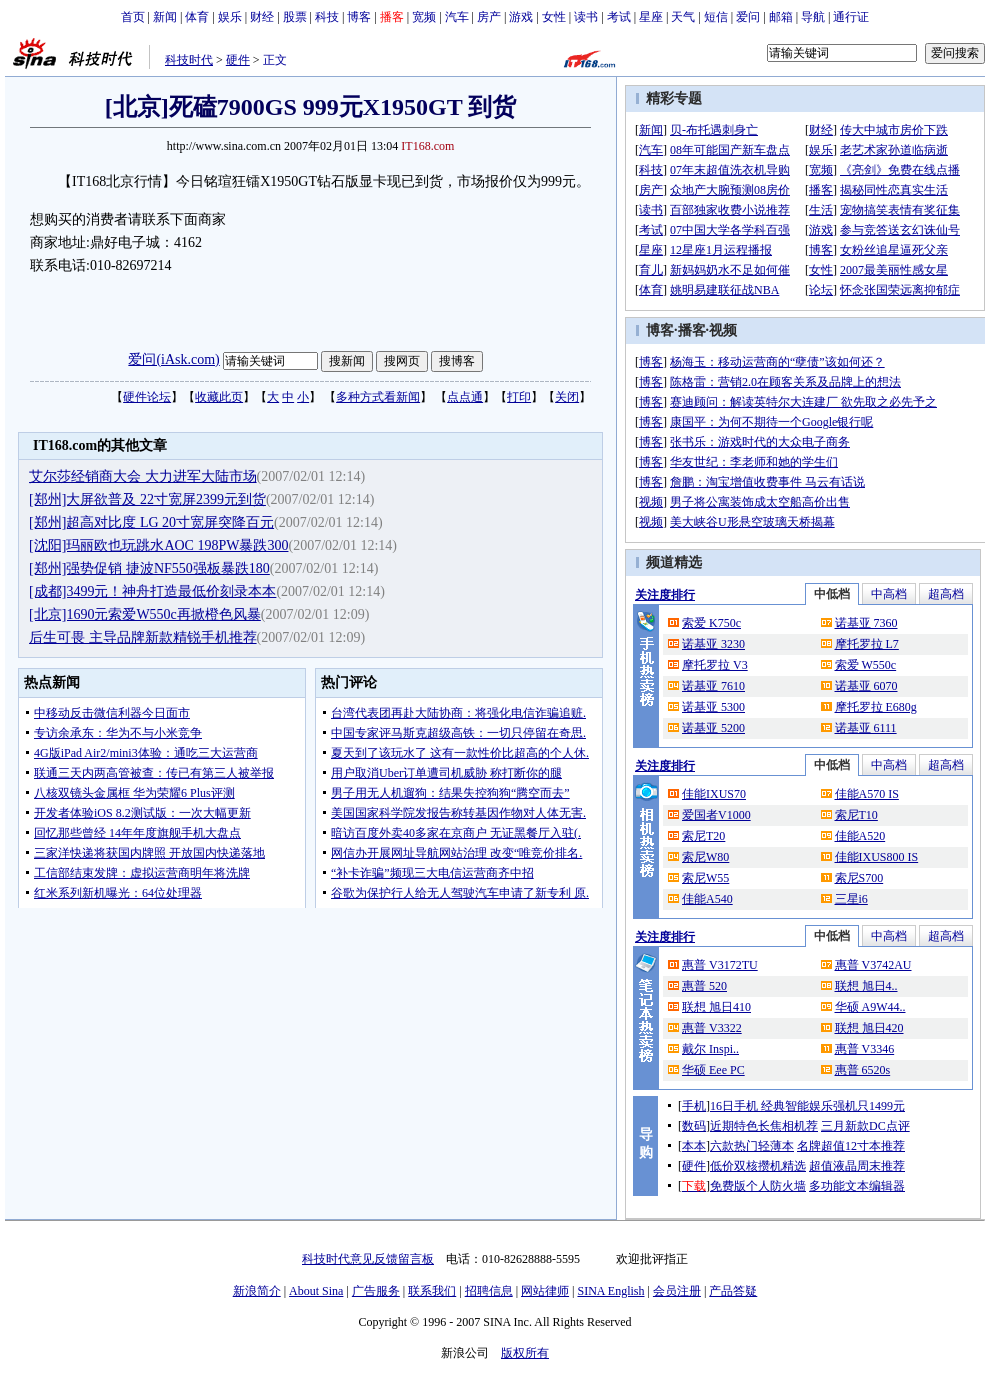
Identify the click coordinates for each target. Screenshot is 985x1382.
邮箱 (781, 17)
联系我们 (432, 1291)
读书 (586, 17)
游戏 (521, 17)
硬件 (238, 60)
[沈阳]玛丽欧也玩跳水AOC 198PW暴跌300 (158, 545)
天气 (683, 17)
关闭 (567, 397)
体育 (197, 17)
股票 (295, 17)
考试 (619, 17)
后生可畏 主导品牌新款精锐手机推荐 (143, 637)
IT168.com (427, 146)
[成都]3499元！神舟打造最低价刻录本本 (152, 591)
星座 (651, 17)
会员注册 (677, 1291)
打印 (519, 397)
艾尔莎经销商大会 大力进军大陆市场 (143, 476)
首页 (133, 17)
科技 (327, 17)
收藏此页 (219, 397)
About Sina (316, 1291)
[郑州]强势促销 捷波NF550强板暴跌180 (149, 568)
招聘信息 (489, 1291)
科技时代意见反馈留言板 (368, 1259)
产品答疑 (733, 1291)
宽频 (424, 17)
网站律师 (545, 1291)
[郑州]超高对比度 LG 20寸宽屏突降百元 (151, 522)
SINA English (610, 1291)
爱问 (748, 17)
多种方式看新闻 (378, 397)
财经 (262, 17)
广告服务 (376, 1291)
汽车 (457, 17)
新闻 (165, 17)
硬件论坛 (147, 397)
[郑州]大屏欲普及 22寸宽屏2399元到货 (147, 499)
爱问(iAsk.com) (173, 359)
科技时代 (189, 60)
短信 (716, 17)
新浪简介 (257, 1291)
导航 (813, 17)
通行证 (851, 17)
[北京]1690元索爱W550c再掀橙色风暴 (145, 614)
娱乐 (230, 17)
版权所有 (525, 1353)
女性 (554, 17)
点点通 (465, 397)
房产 (489, 17)
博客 (359, 17)
